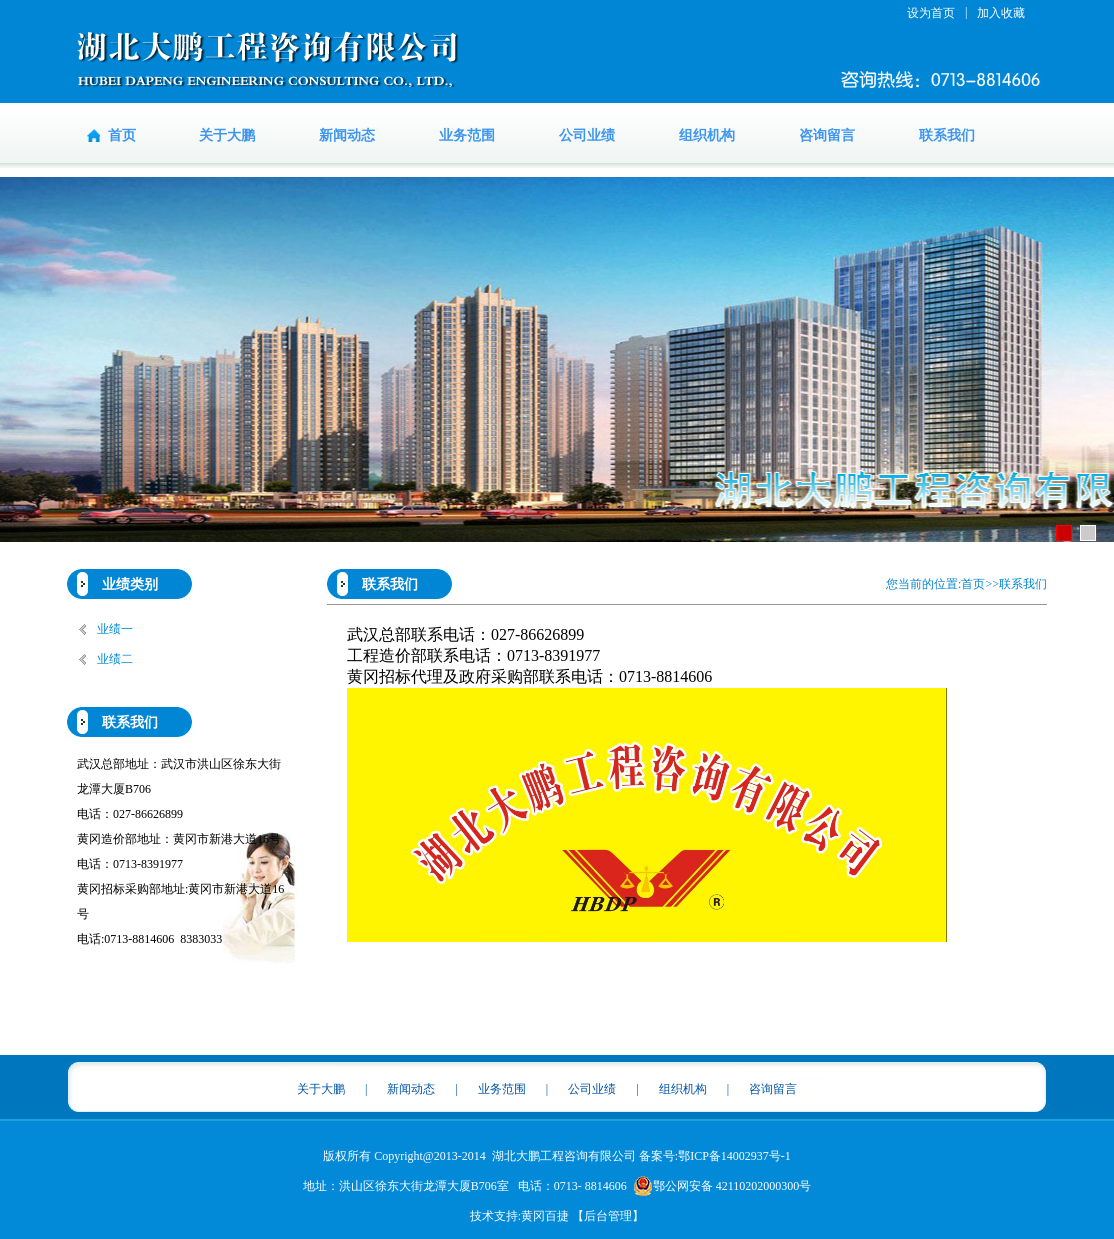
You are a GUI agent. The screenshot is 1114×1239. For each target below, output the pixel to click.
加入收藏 (1001, 13)
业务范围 (467, 135)
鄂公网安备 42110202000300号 (722, 1186)
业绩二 (115, 659)
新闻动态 (347, 135)
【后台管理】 (608, 1216)
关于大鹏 (227, 135)
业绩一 (115, 629)
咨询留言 (827, 135)
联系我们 (947, 135)
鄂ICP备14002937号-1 (734, 1156)
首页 (122, 135)
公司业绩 (587, 135)
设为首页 (931, 13)
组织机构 (707, 135)
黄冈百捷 (545, 1216)
